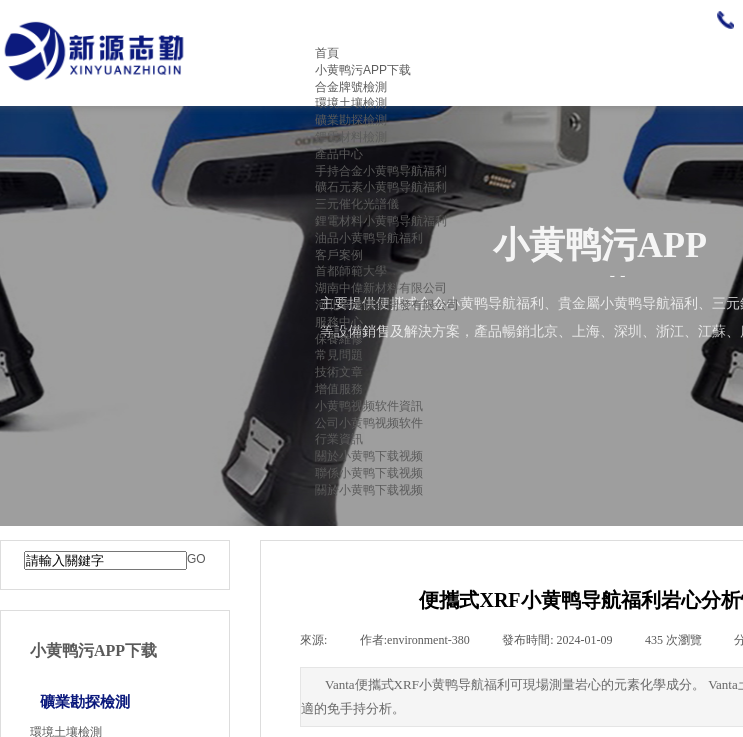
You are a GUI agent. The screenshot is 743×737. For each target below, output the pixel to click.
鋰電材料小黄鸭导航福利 (381, 221)
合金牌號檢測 (351, 87)
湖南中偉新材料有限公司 (381, 288)
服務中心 (339, 322)
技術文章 (339, 372)
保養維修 (339, 339)
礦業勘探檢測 (351, 120)
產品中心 (339, 154)
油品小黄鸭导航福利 (369, 238)
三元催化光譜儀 (357, 204)
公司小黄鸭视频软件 (369, 423)
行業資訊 (339, 439)
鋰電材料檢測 (351, 137)
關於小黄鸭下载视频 (369, 456)
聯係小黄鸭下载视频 (369, 473)
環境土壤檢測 (351, 103)
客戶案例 (339, 255)
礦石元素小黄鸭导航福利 (381, 187)
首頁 (327, 53)
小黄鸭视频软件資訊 (369, 406)
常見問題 (339, 355)
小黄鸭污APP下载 (363, 70)
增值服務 (339, 389)
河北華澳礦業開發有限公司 (387, 305)
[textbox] (105, 560)
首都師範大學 (351, 271)
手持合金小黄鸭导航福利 (381, 171)
